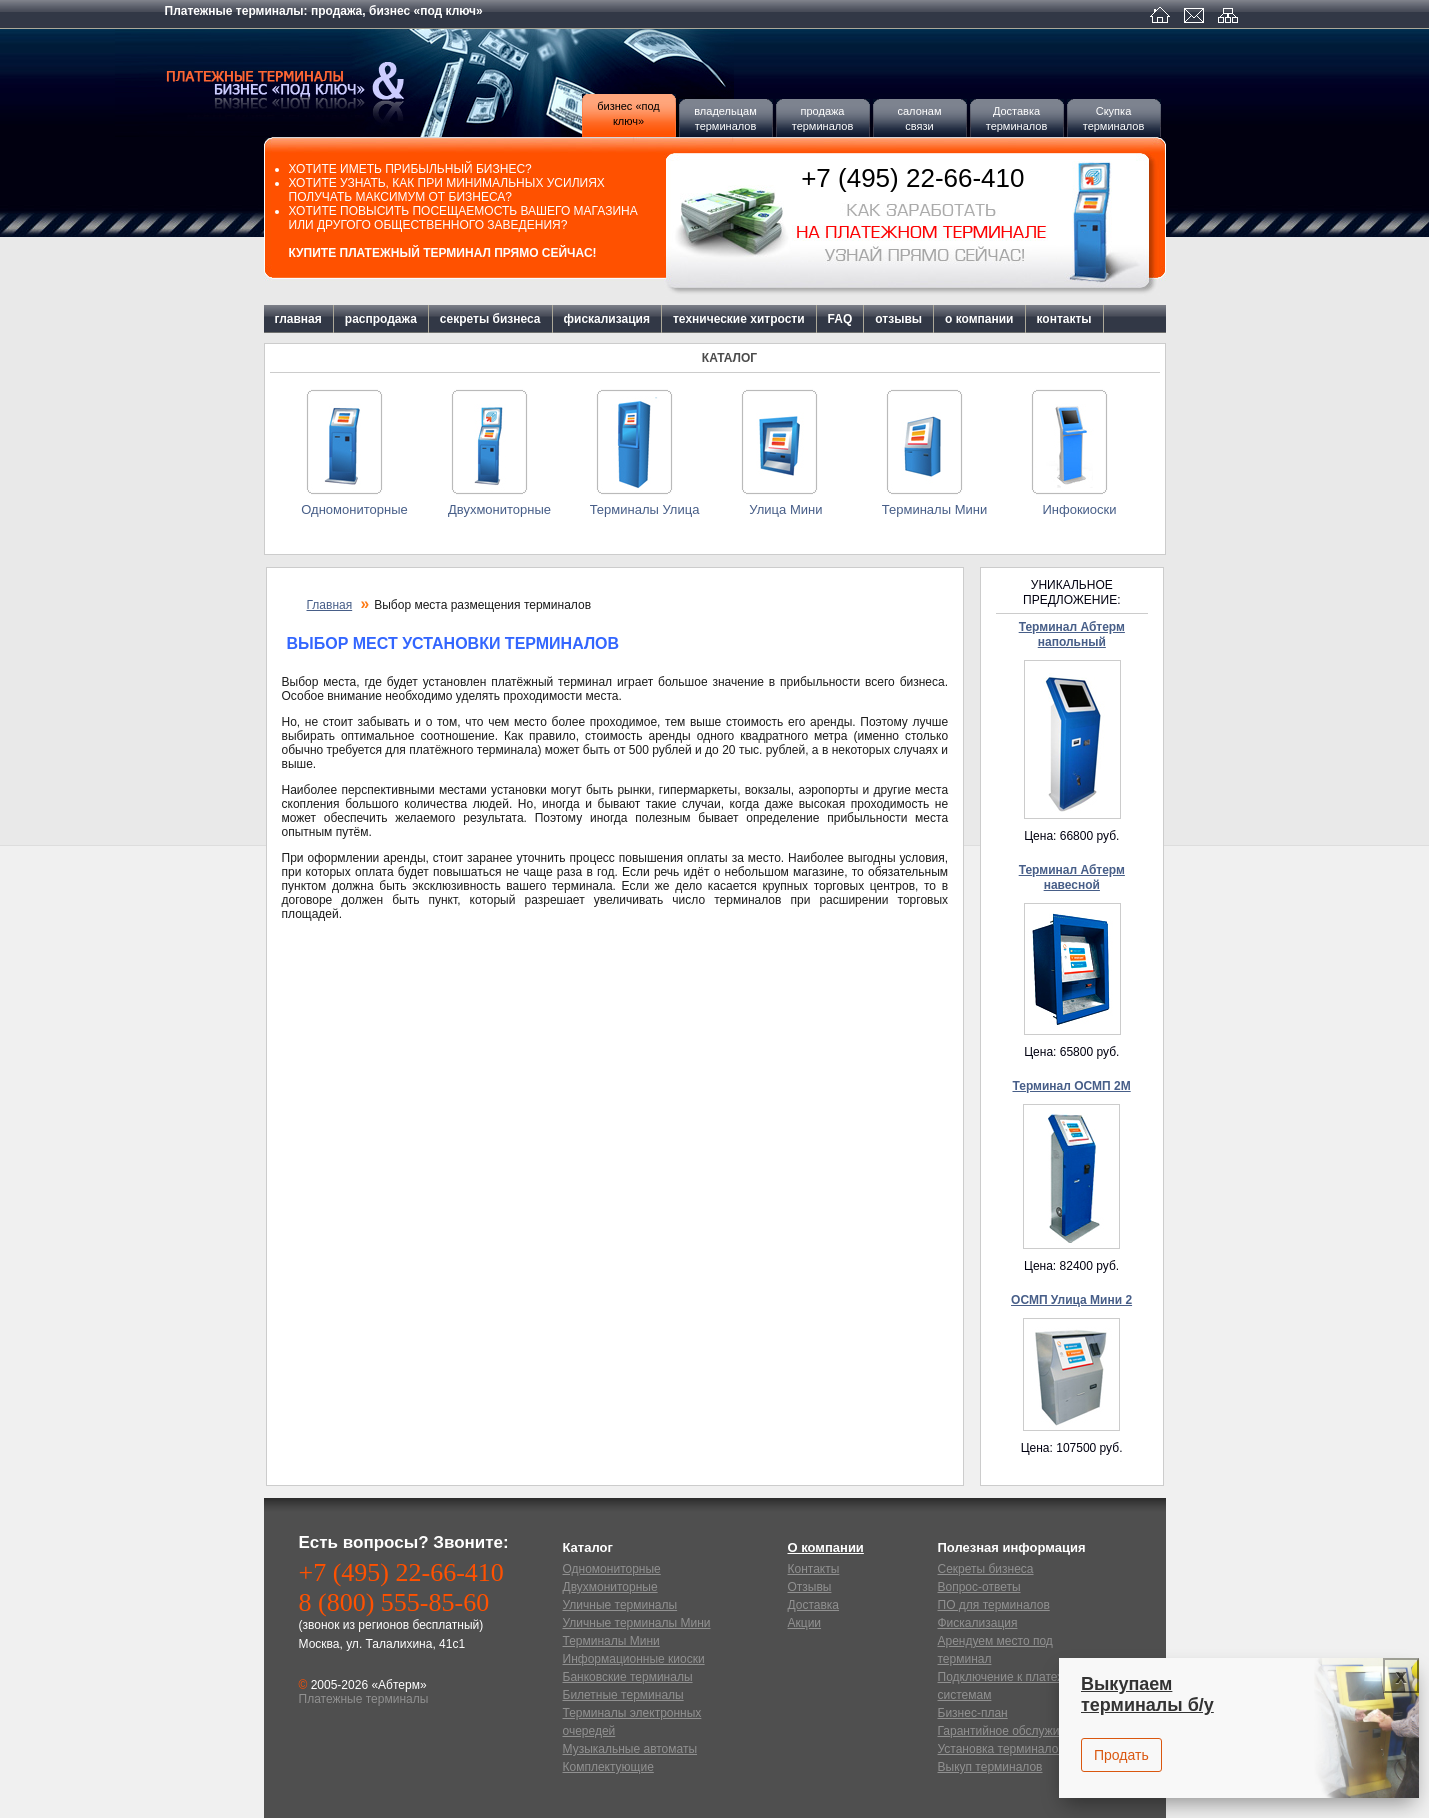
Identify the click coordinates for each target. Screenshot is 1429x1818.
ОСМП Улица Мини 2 (1071, 1300)
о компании (979, 319)
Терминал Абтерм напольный (1072, 634)
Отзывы (810, 1587)
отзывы (898, 319)
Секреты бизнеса (986, 1569)
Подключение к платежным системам (1013, 1686)
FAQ (840, 319)
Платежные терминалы (315, 83)
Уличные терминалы (620, 1605)
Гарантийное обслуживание (1015, 1731)
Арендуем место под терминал (995, 1650)
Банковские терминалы (628, 1677)
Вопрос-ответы (979, 1587)
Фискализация (978, 1623)
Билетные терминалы (623, 1695)
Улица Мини (789, 509)
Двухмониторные (499, 509)
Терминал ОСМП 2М (1071, 1086)
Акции (805, 1623)
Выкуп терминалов (990, 1767)
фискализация (607, 319)
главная (298, 319)
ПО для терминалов (994, 1605)
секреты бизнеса (490, 319)
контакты (1064, 319)
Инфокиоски (1079, 509)
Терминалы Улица (645, 509)
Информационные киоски (634, 1659)
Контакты (814, 1569)
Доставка (814, 1605)
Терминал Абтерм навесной (1072, 877)
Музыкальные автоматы (630, 1749)
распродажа (381, 319)
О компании (826, 1547)
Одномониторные (354, 509)
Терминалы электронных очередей (632, 1722)
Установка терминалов (1001, 1749)
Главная (330, 605)
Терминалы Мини (934, 509)
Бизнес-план (973, 1713)
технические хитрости (739, 319)
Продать (1121, 1755)
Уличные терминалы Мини (637, 1623)
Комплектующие (608, 1767)
